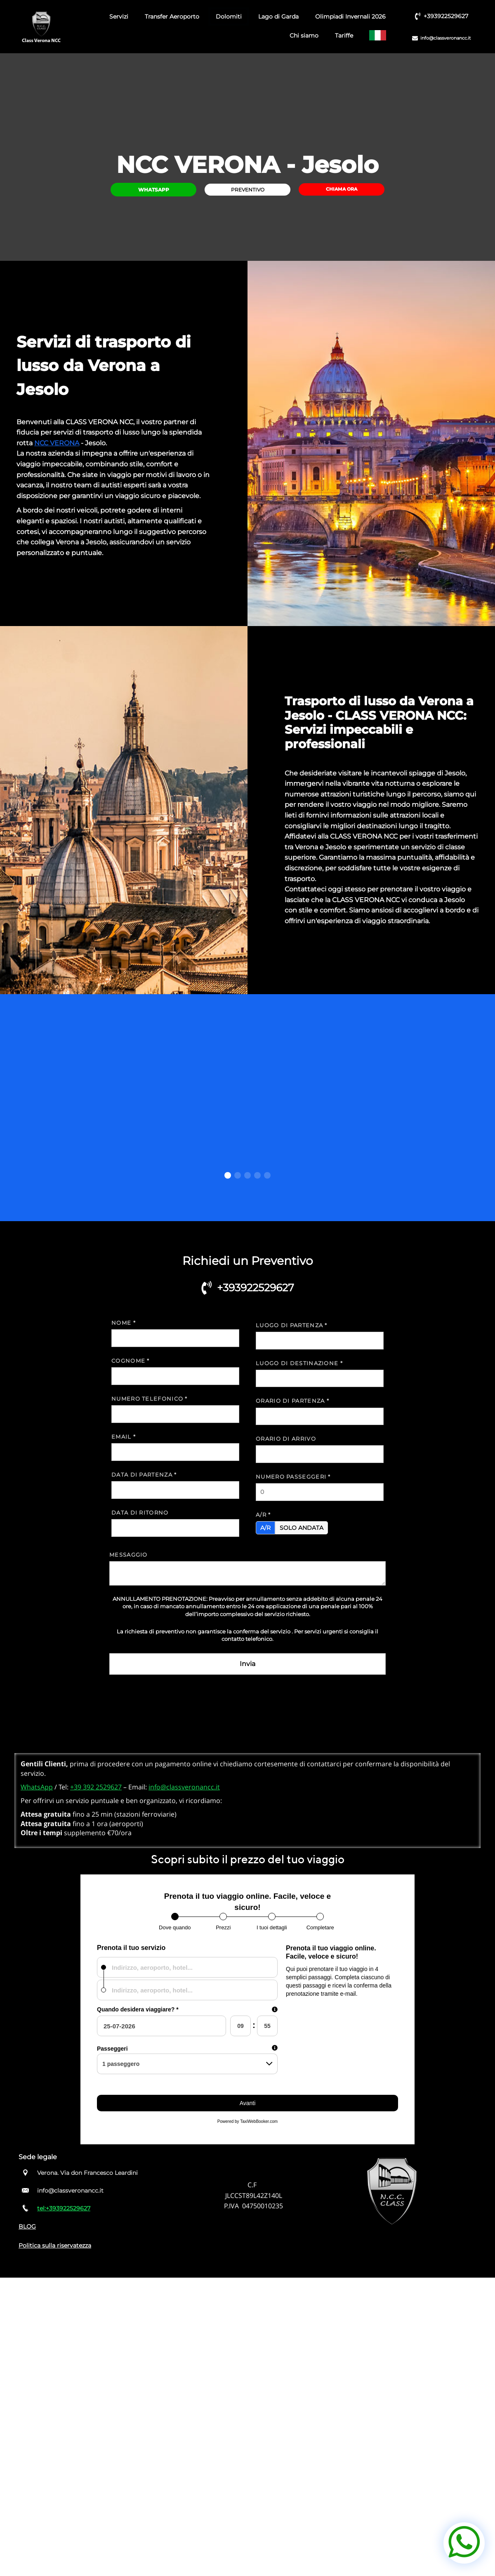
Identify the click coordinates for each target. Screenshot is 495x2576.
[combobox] (187, 1967)
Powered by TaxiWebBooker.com (247, 2121)
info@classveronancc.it (184, 1786)
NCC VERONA (56, 443)
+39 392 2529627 (96, 1786)
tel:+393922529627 (63, 2208)
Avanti (248, 2103)
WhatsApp (37, 1786)
